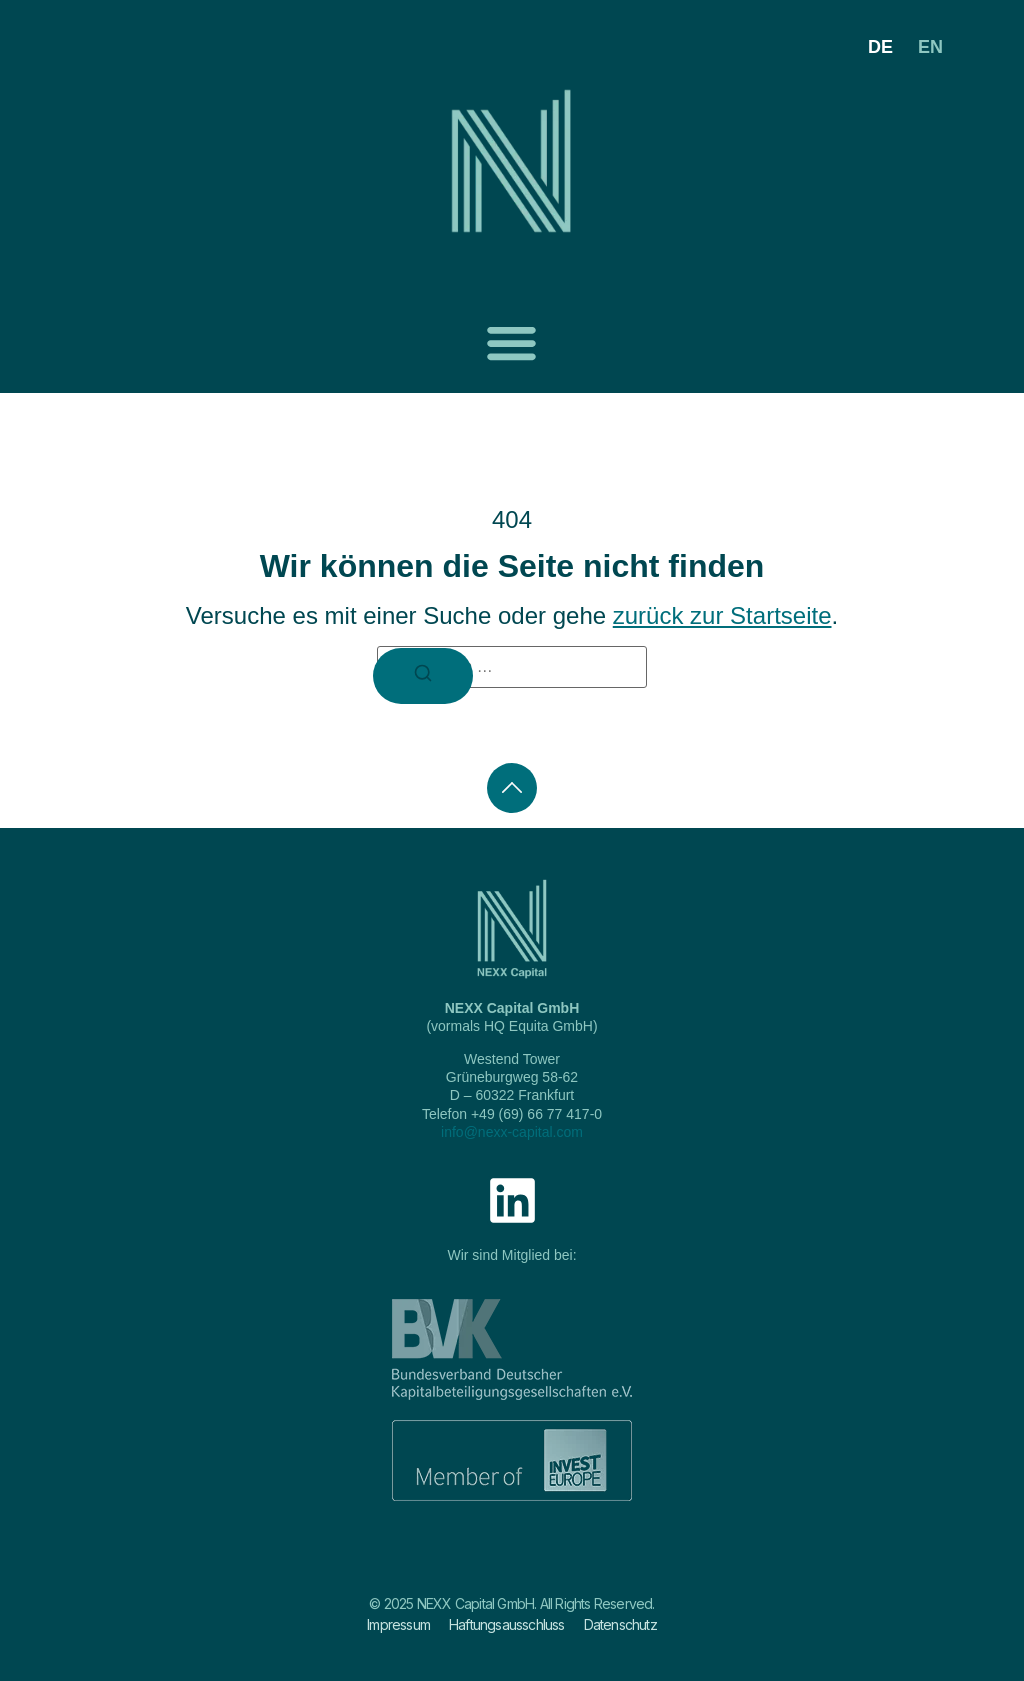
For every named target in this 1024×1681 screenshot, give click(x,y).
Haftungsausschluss (507, 1624)
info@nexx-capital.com (512, 1132)
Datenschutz (620, 1624)
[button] (511, 343)
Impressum (398, 1624)
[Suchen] (423, 676)
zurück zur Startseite (722, 615)
